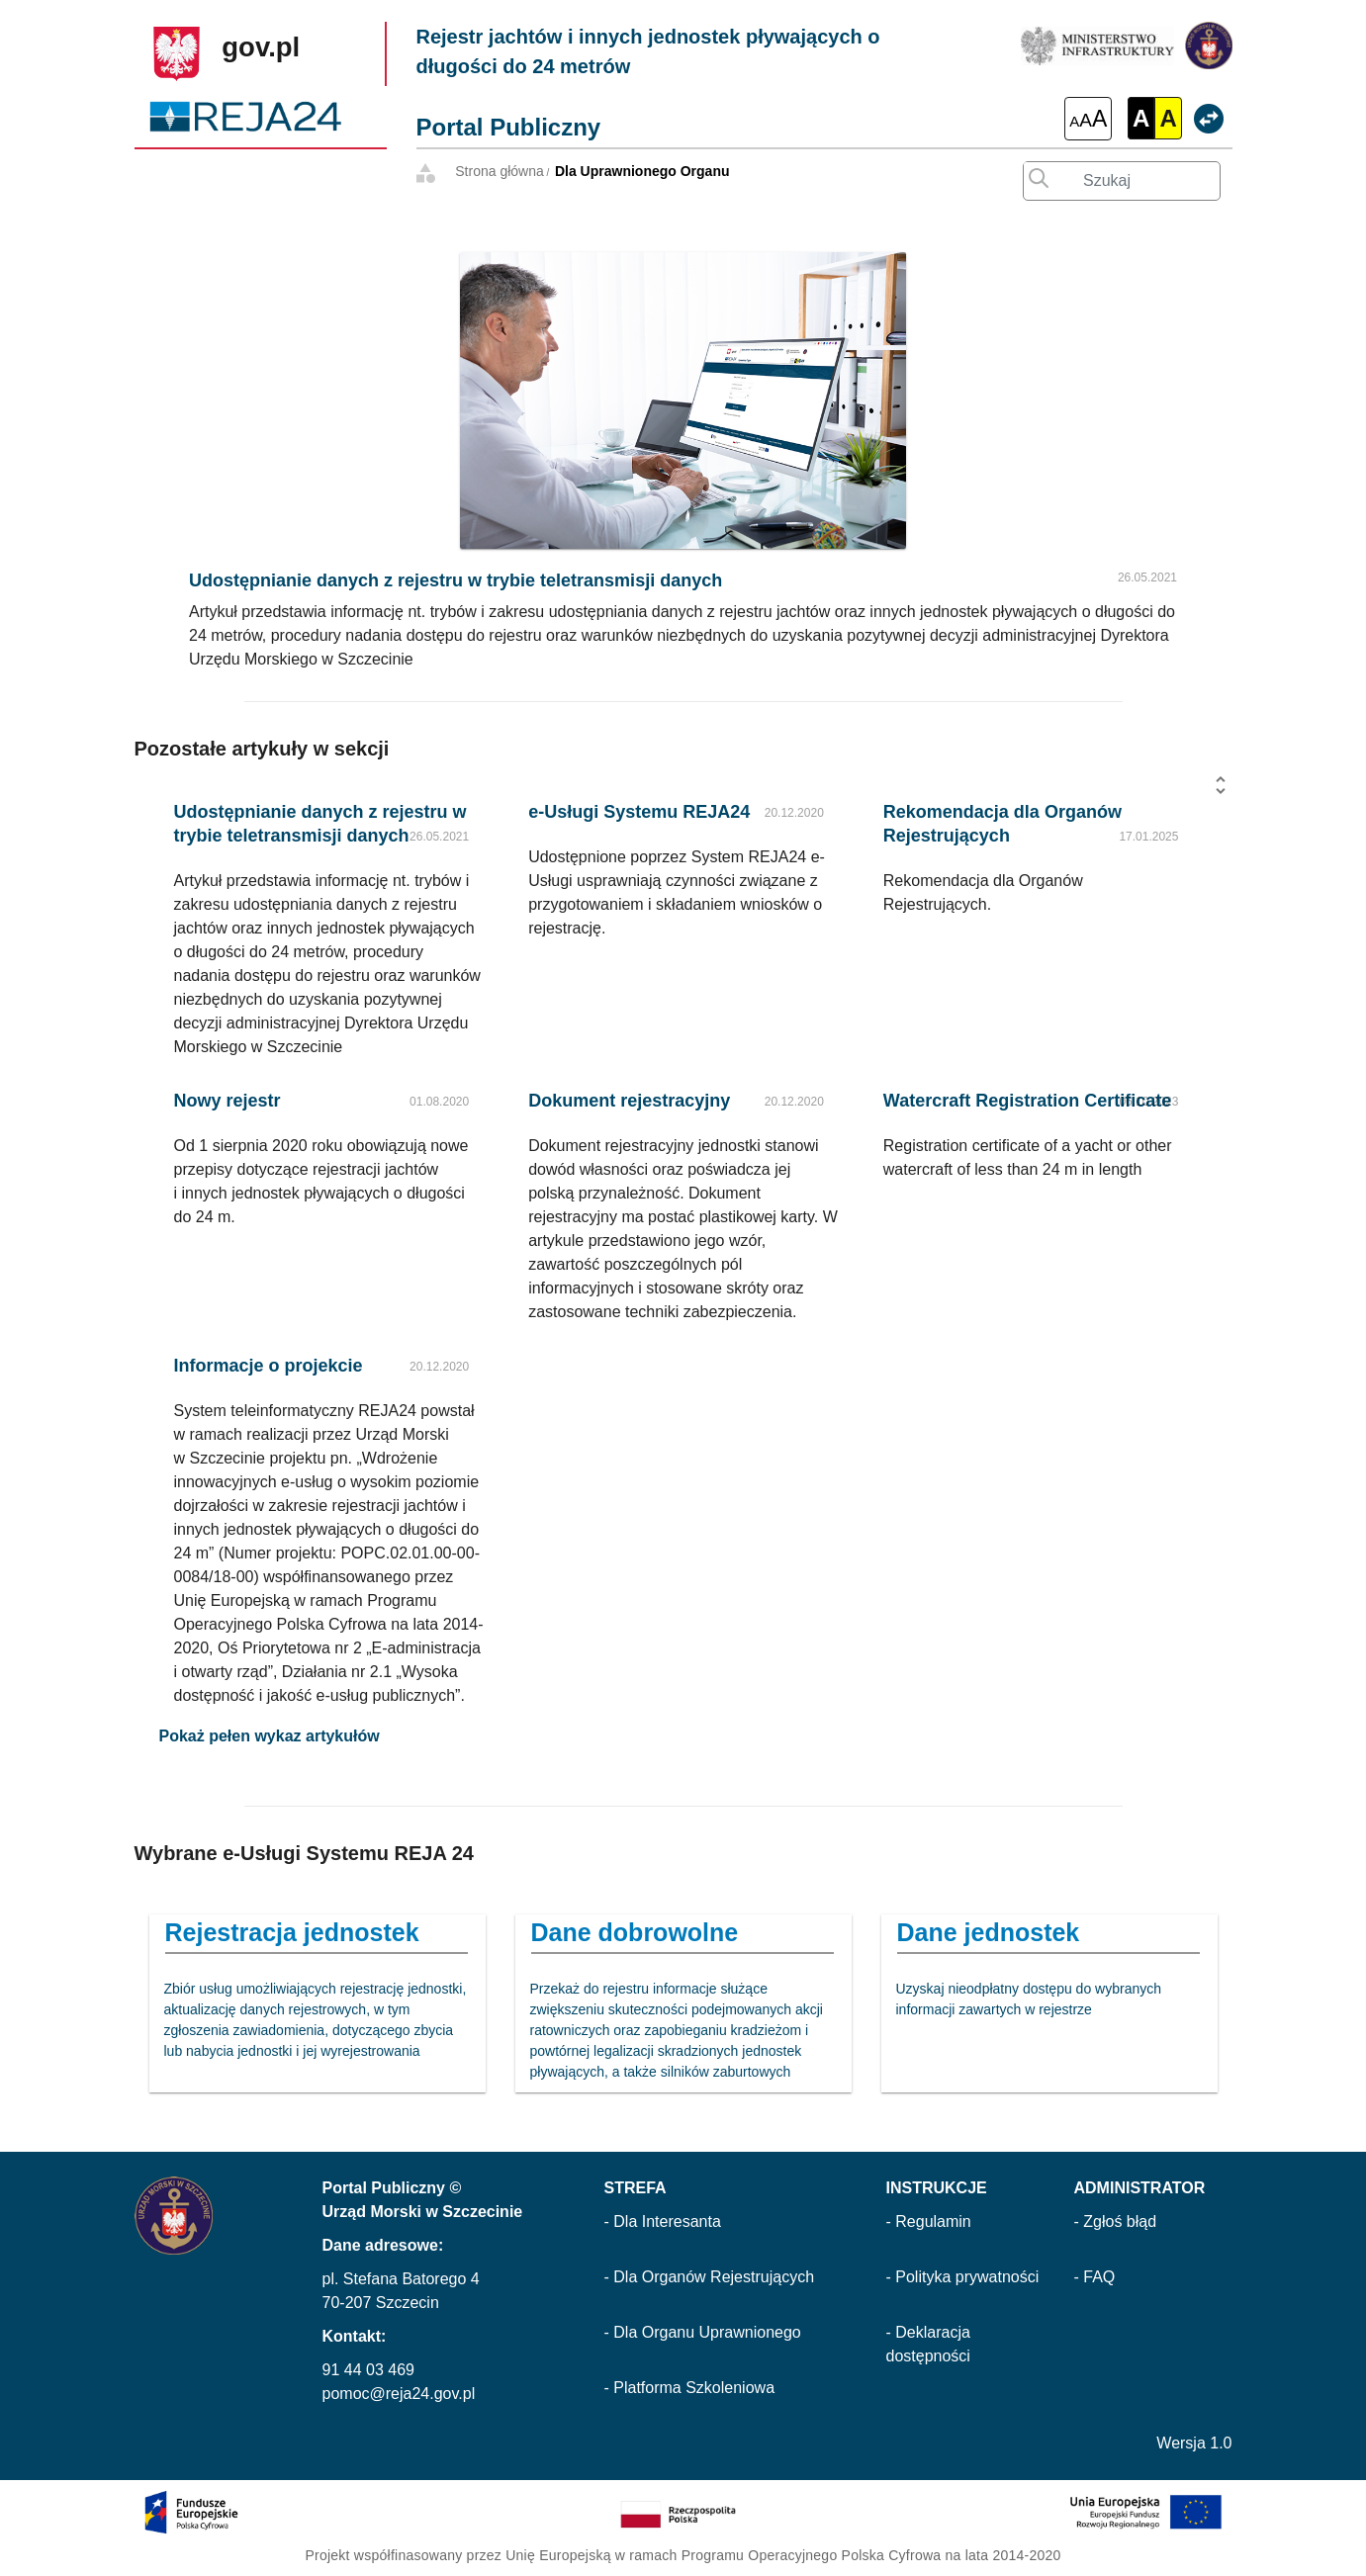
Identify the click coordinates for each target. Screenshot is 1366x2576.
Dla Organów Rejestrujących (713, 2276)
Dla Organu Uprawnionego (706, 2332)
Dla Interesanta (667, 2221)
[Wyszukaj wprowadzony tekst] (1034, 174)
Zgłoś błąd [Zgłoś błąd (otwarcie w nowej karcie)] (1119, 2221)
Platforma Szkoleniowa (693, 2387)
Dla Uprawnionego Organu (642, 171)
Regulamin (932, 2221)
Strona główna (499, 171)
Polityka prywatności (967, 2276)
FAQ (1099, 2276)
